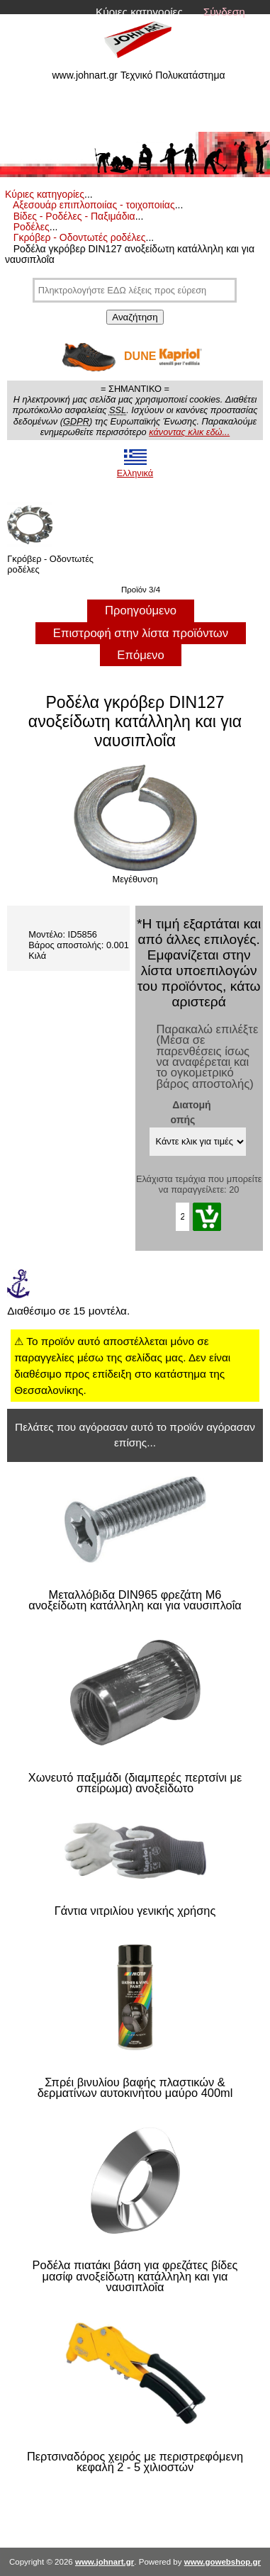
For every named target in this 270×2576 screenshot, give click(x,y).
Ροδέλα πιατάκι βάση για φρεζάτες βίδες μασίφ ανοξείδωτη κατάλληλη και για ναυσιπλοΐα (135, 2276)
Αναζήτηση (134, 317)
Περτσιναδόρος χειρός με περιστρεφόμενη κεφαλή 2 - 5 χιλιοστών (135, 2462)
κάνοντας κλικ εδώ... (189, 432)
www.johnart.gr (104, 2562)
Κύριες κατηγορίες (139, 12)
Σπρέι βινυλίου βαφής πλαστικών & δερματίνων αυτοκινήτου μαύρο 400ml (135, 2088)
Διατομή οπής (191, 1112)
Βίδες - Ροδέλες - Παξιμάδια (74, 216)
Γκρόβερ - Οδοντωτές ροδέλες (79, 237)
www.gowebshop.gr (222, 2562)
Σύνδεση (224, 12)
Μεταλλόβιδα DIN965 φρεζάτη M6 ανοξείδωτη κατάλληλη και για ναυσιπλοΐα (135, 1601)
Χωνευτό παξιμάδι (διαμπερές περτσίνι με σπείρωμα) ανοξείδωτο (135, 1783)
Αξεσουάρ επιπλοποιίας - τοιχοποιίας (94, 204)
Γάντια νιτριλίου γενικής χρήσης (135, 1911)
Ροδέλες (31, 226)
